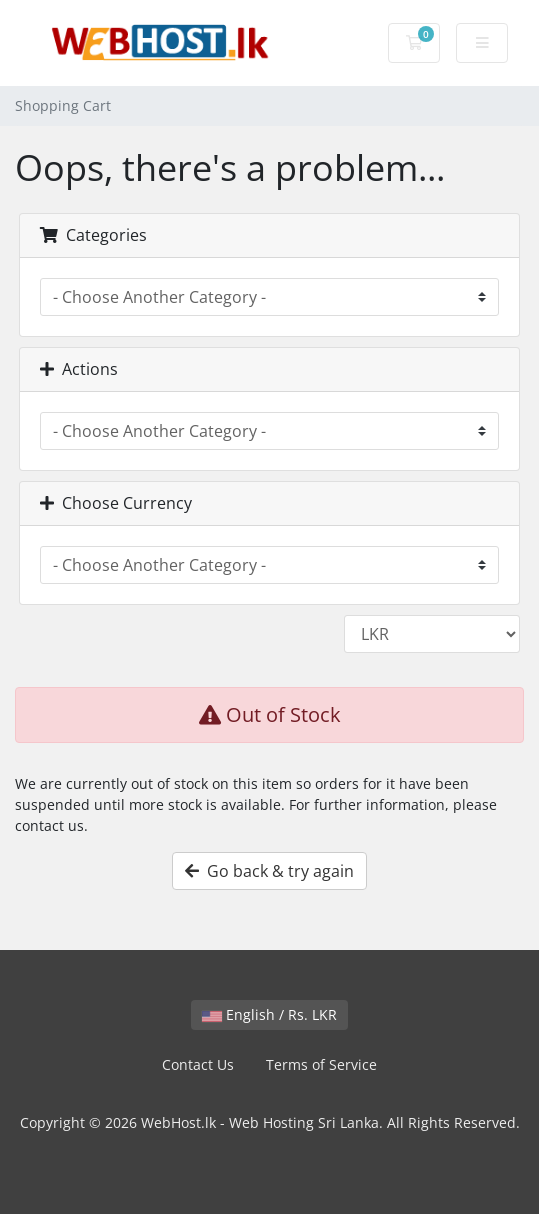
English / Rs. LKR (269, 1014)
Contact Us (198, 1064)
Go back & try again (269, 871)
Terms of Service (321, 1064)
